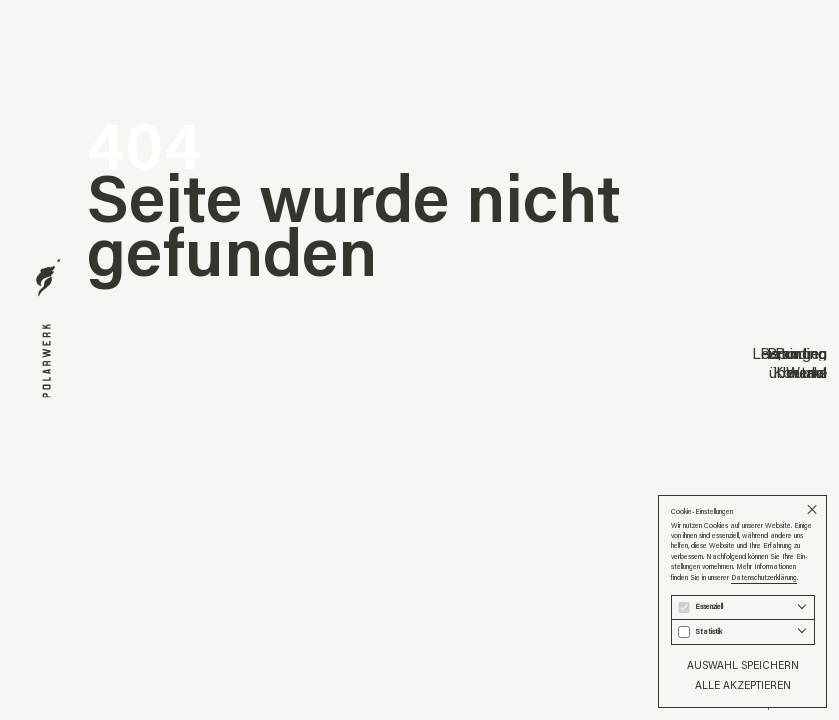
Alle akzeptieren (743, 685)
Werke (806, 372)
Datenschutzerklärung (764, 577)
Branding (797, 353)
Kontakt (800, 372)
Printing (801, 353)
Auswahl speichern (743, 665)
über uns (798, 372)
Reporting (793, 353)
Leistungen (789, 353)
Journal (804, 372)
